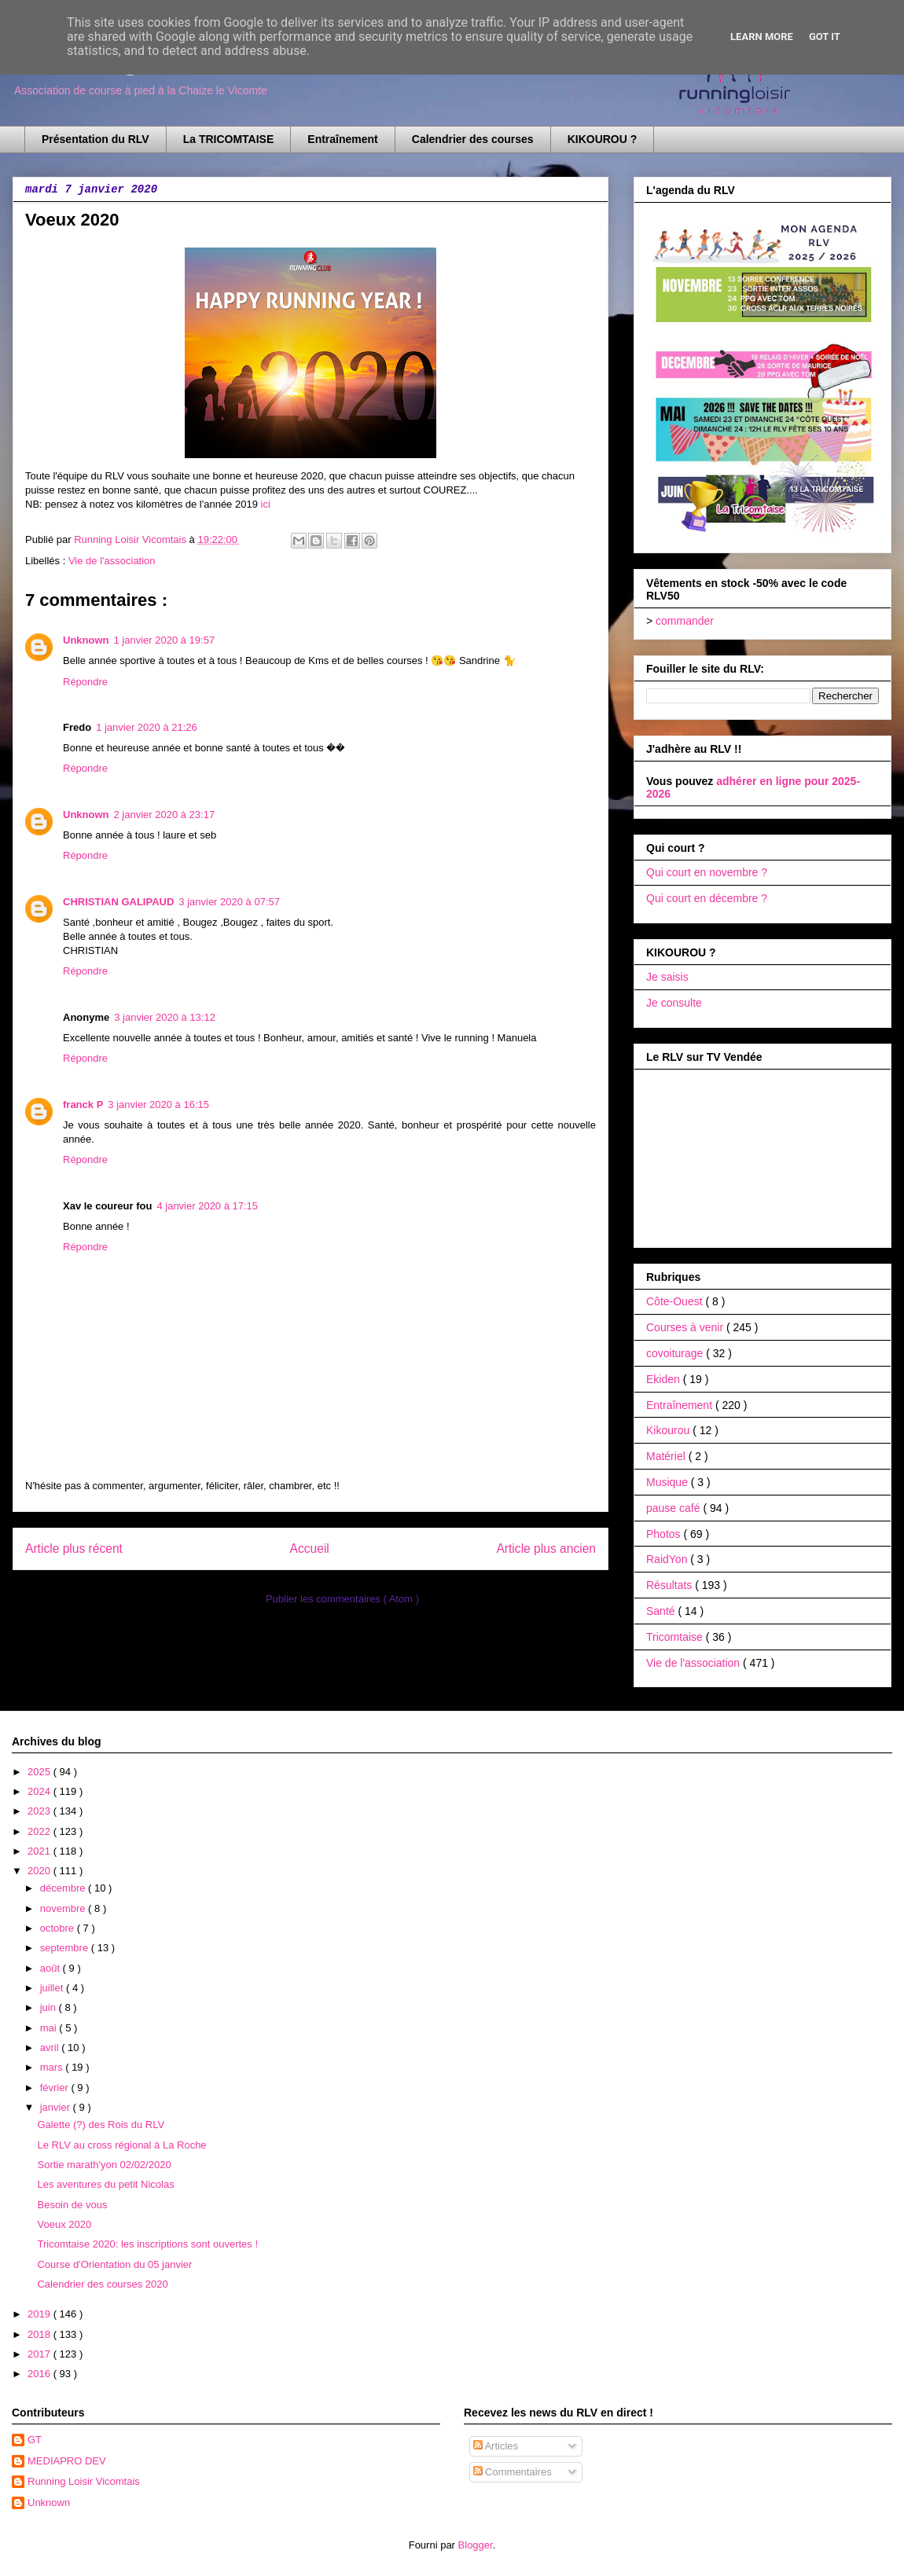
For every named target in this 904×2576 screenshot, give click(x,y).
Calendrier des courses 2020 (102, 2284)
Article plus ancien (546, 1548)
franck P (83, 1104)
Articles (496, 2446)
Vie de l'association (112, 561)
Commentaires (512, 2472)
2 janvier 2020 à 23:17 (164, 814)
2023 (40, 1811)
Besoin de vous (72, 2205)
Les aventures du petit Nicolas (105, 2184)
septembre (65, 1948)
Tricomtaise (676, 1637)
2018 (40, 2334)
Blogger (475, 2545)
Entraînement (342, 139)
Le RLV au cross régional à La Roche (121, 2145)
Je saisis (667, 977)
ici (265, 504)
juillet (53, 1988)
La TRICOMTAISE (228, 139)
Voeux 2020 (64, 2224)
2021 (40, 1851)
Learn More (761, 36)
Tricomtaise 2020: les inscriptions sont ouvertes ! (147, 2244)
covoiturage (676, 1353)
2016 (40, 2374)
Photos (664, 1534)
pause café (674, 1508)
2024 (40, 1791)
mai (50, 2028)
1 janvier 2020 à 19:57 (164, 640)
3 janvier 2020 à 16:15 (158, 1104)
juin (49, 2007)
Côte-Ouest (675, 1301)
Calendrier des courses (473, 139)
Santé (662, 1611)
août (51, 1968)
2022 (40, 1831)
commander (685, 621)
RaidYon (668, 1559)
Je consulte (674, 1002)
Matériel (667, 1456)
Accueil (309, 1548)
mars (53, 2067)
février (56, 2087)
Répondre (85, 682)
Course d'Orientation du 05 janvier (114, 2264)
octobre (58, 1928)
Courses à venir (686, 1327)
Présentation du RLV (95, 139)
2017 (40, 2354)
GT (35, 2440)
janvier (56, 2107)
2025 (40, 1772)
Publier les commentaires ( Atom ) (342, 1599)
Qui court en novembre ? (706, 872)
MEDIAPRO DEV (67, 2461)
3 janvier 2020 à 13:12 (164, 1017)
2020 (40, 1871)
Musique (668, 1482)
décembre (64, 1888)
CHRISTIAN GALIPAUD (118, 902)
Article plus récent (74, 1548)
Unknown (86, 640)
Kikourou (669, 1430)
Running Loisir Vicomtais (84, 2481)
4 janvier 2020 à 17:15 (207, 1206)
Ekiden (664, 1379)
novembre (64, 1908)
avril (50, 2047)
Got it (824, 36)
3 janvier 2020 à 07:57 (229, 902)
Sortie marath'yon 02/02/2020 (104, 2165)
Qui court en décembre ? (706, 898)
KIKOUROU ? (603, 139)
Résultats (670, 1585)
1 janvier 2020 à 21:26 (146, 727)
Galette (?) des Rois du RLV (100, 2124)
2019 (40, 2314)
